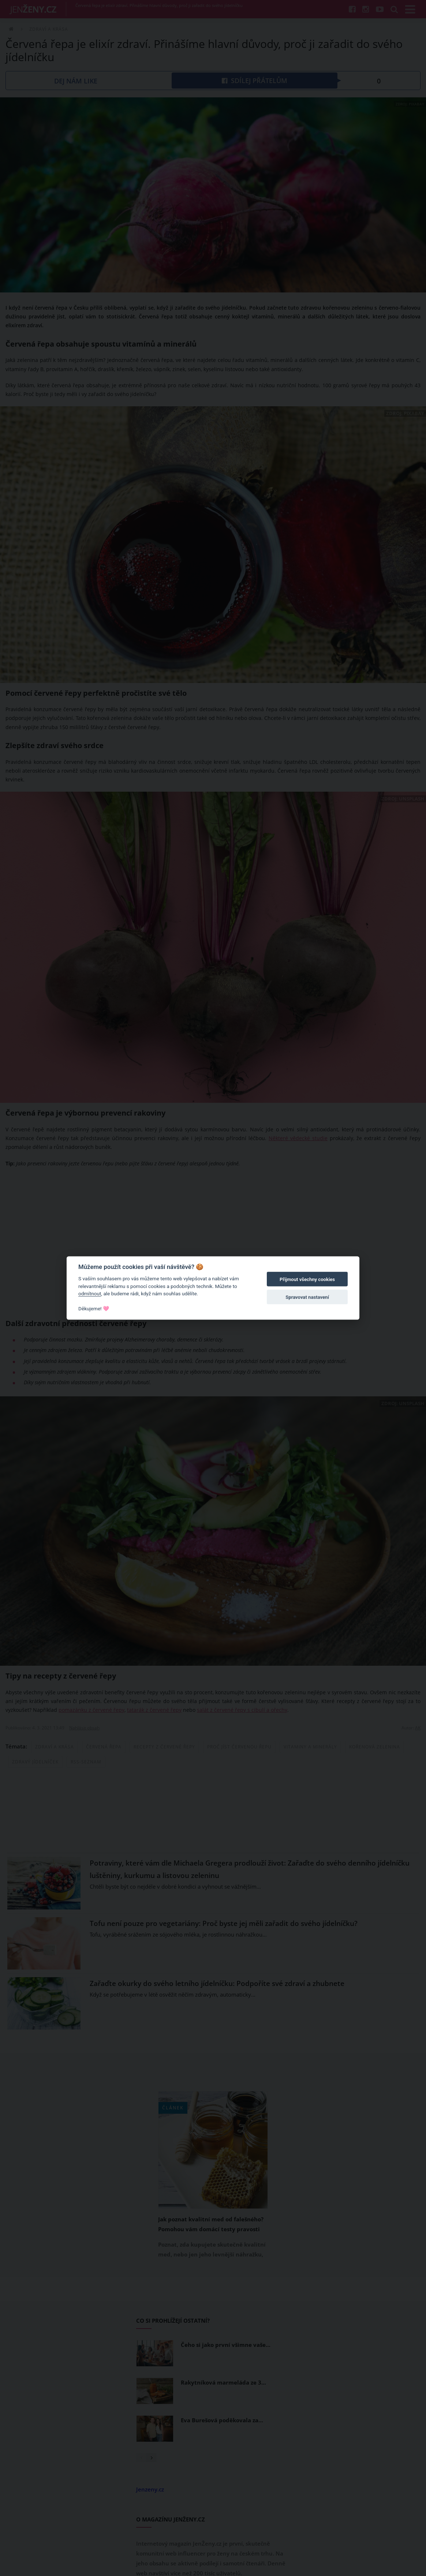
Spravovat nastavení (307, 1297)
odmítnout (89, 1293)
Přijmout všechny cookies (307, 1279)
